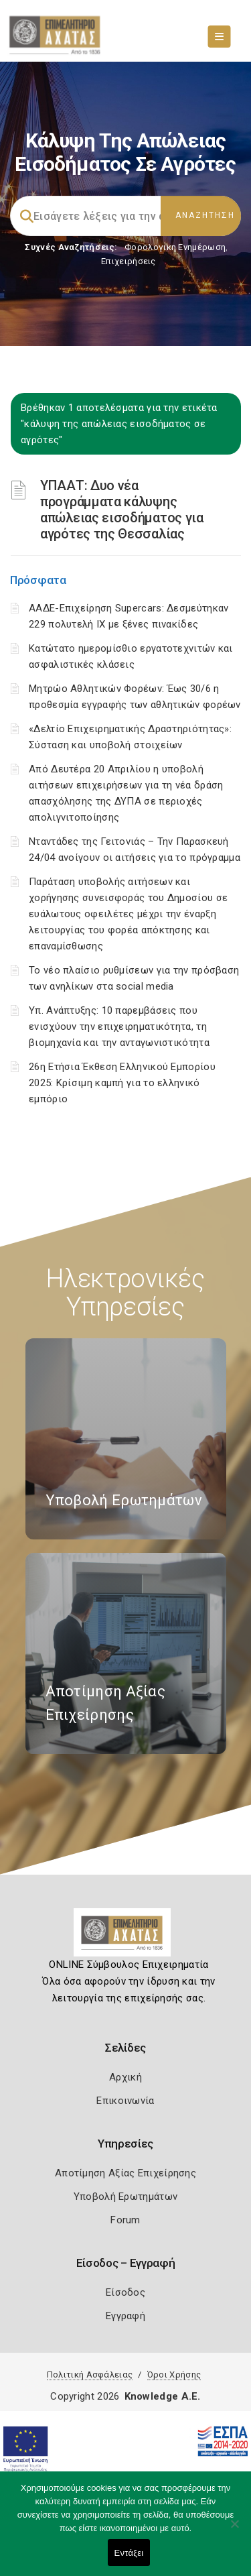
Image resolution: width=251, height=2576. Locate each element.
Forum (125, 2220)
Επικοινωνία (125, 2101)
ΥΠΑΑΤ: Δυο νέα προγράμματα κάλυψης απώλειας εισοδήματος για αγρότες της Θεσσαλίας (121, 509)
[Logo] (125, 1937)
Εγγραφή (125, 2316)
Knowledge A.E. (162, 2396)
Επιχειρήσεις (128, 261)
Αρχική (125, 2077)
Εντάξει (129, 2553)
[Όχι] (234, 2530)
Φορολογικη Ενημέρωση (175, 247)
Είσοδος (125, 2292)
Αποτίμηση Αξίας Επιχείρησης (125, 2173)
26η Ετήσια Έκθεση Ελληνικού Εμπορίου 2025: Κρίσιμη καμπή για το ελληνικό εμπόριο (122, 1083)
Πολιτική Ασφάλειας (90, 2374)
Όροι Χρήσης (174, 2374)
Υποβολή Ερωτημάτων (125, 2196)
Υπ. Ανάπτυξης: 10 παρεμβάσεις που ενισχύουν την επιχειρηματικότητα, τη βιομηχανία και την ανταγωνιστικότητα (119, 1026)
